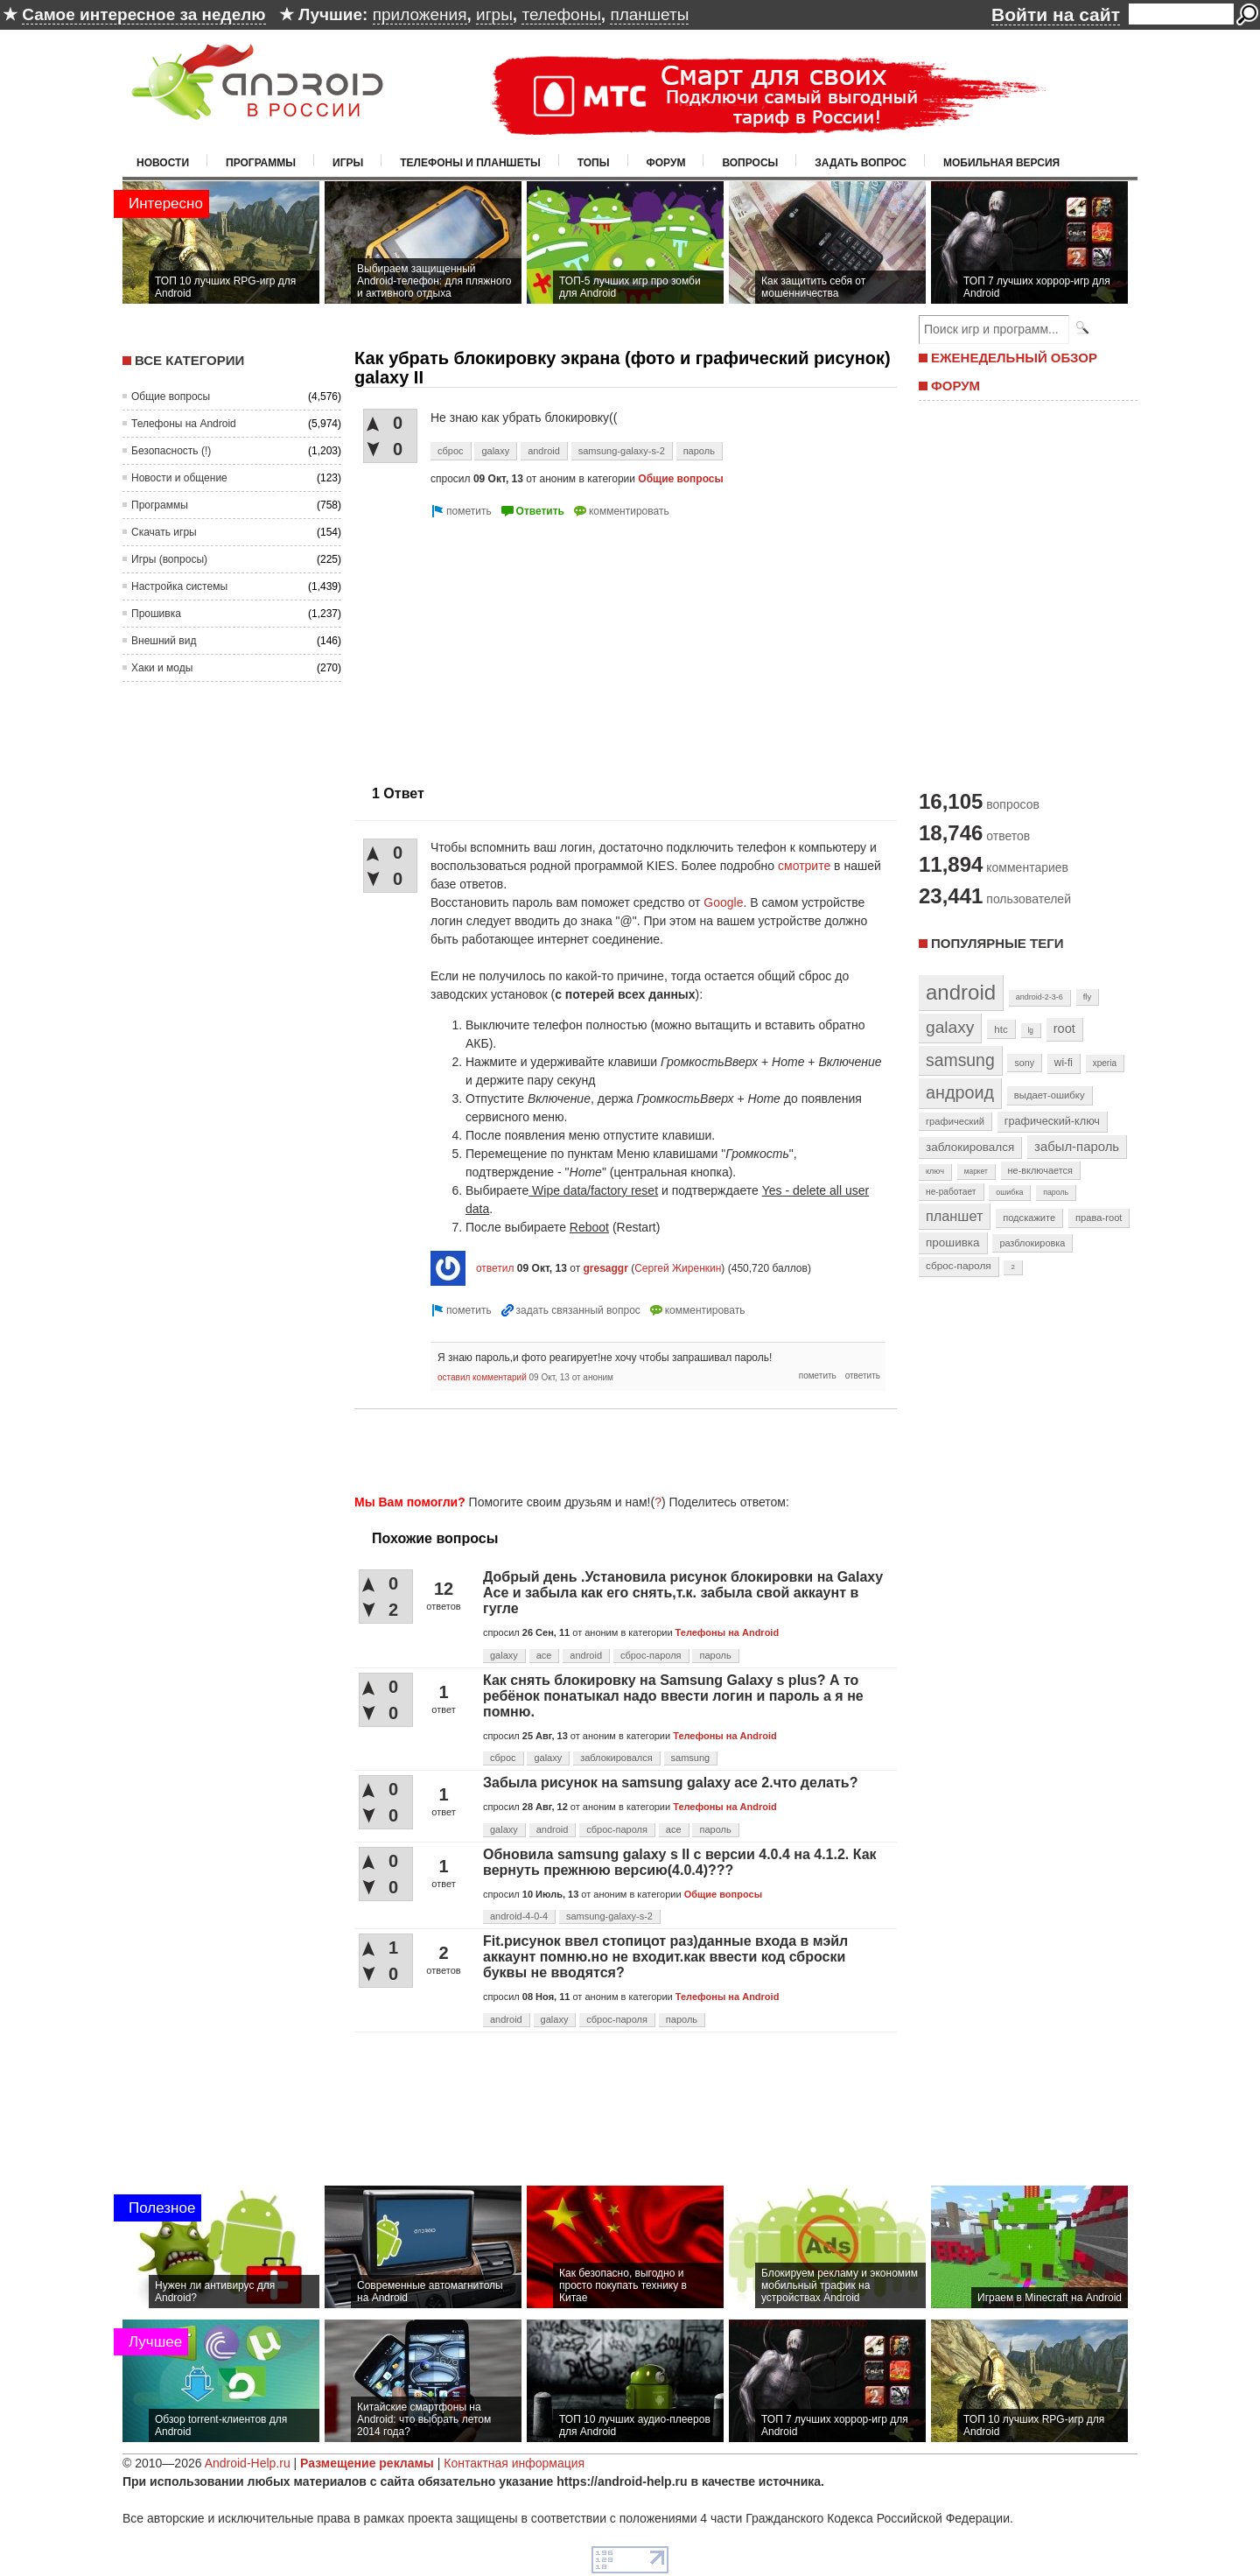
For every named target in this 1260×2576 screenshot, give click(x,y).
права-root (1099, 1217)
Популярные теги (997, 943)
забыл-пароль (1076, 1147)
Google (723, 902)
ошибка (1009, 1192)
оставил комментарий (482, 1377)
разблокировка (1032, 1243)
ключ (935, 1171)
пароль (699, 451)
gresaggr (605, 1268)
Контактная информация (514, 2463)
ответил (495, 1268)
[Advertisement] (501, 644)
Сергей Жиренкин (677, 1268)
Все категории (189, 360)
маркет (976, 1171)
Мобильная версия (1001, 163)
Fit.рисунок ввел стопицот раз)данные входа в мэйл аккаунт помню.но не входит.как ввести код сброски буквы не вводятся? (665, 1957)
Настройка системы (179, 586)
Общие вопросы (170, 396)
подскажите (1029, 1217)
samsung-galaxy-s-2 (621, 451)
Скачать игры (164, 532)
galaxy (495, 451)
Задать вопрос (860, 163)
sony (1024, 1062)
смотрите (804, 866)
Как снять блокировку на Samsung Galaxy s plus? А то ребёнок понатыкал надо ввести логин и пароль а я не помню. (673, 1696)
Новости (162, 163)
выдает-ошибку (1049, 1095)
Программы (261, 163)
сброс (451, 451)
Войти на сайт (1055, 14)
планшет (954, 1216)
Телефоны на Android (183, 424)
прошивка (953, 1242)
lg (1030, 1030)
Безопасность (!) (171, 451)
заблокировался (616, 1757)
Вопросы (750, 163)
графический (955, 1121)
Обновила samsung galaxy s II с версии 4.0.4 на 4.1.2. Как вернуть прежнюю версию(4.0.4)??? (680, 1862)
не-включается (1040, 1170)
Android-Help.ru (247, 2463)
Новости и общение (179, 478)
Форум (666, 163)
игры (494, 14)
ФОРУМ (955, 385)
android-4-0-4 (519, 1916)
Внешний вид (163, 641)
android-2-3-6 (1039, 997)
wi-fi (1063, 1062)
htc (1000, 1029)
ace (544, 1655)
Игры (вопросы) (169, 559)
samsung (690, 1757)
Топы (594, 163)
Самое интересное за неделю (143, 14)
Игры (347, 163)
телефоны (561, 14)
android (544, 451)
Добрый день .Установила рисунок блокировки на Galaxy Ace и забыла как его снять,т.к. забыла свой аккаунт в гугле (683, 1592)
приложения (420, 14)
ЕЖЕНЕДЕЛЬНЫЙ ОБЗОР (1014, 357)
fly (1087, 996)
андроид (960, 1092)
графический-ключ (1052, 1121)
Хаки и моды (161, 668)
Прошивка (156, 613)
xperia (1104, 1063)
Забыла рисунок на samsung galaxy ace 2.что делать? (670, 1782)
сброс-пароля (651, 1655)
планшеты (649, 14)
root (1064, 1028)
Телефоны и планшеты (470, 163)
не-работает (951, 1192)
